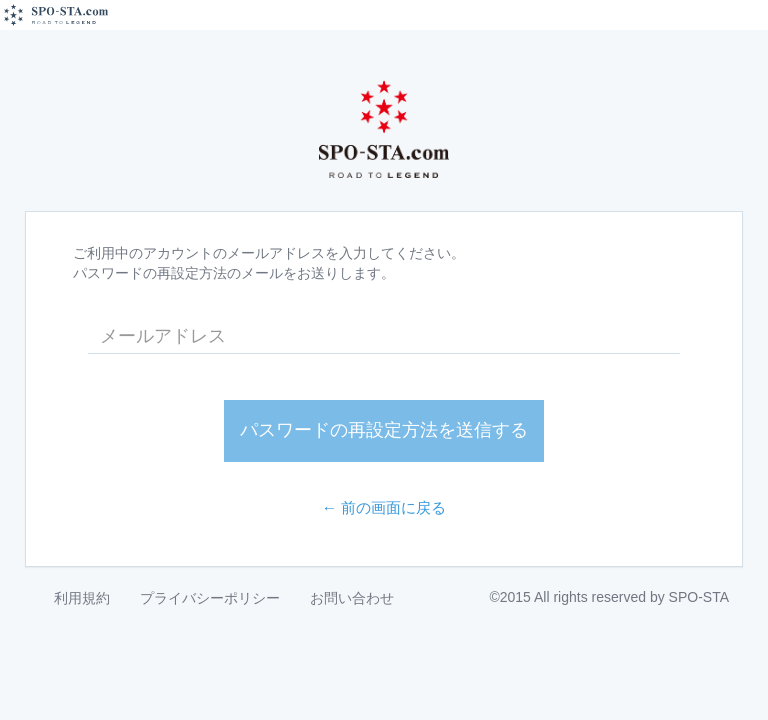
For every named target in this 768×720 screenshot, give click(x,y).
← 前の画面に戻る (384, 507)
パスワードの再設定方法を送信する (384, 430)
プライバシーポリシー (210, 598)
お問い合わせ (352, 598)
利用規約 (82, 598)
